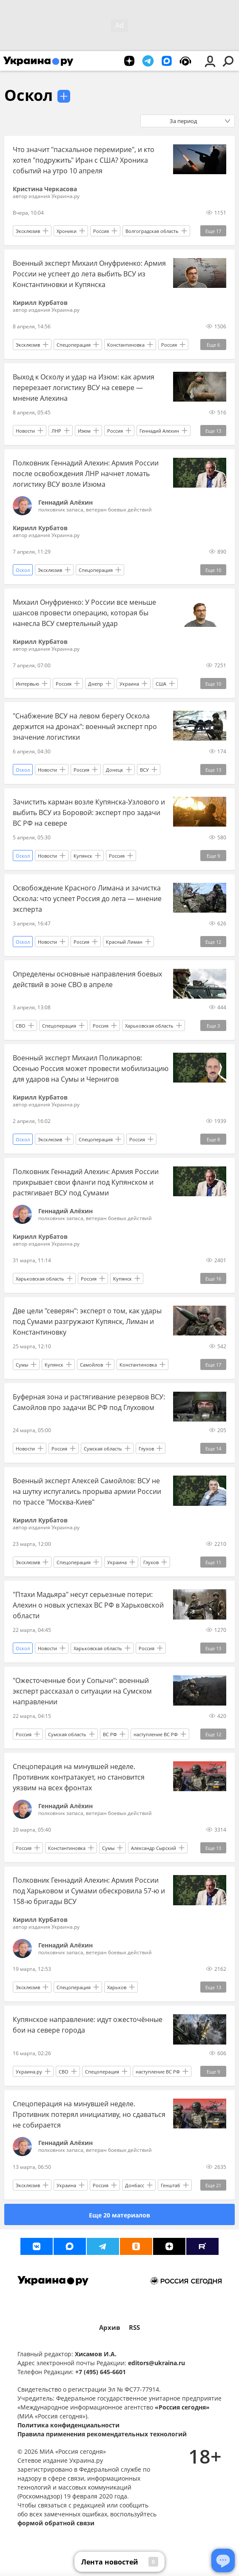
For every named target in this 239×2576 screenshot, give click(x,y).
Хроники (67, 231)
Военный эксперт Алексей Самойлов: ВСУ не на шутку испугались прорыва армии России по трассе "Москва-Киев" (87, 1491)
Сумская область (103, 1448)
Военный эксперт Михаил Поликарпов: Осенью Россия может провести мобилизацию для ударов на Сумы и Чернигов (90, 1068)
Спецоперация (74, 345)
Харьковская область (149, 1025)
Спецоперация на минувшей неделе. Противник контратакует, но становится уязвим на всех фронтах (79, 1777)
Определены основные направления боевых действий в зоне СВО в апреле (87, 979)
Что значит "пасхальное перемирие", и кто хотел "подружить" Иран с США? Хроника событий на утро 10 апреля (83, 160)
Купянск (83, 856)
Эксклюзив (28, 231)
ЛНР (56, 431)
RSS (134, 2327)
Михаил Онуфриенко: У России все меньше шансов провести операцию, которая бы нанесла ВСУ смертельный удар (84, 612)
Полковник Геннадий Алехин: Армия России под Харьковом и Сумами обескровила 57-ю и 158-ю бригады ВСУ (89, 1890)
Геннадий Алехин (159, 431)
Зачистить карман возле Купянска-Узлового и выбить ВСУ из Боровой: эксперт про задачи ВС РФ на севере (89, 812)
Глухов (146, 1448)
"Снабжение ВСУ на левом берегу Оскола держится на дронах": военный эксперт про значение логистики (85, 726)
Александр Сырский (153, 1848)
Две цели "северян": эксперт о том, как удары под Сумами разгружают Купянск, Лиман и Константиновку (87, 1321)
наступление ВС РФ (156, 1734)
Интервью (27, 684)
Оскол (28, 95)
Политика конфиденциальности (68, 2425)
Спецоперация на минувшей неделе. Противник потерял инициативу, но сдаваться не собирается (89, 2114)
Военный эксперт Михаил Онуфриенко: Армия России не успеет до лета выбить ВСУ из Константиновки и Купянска (89, 273)
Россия (101, 231)
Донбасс (134, 2185)
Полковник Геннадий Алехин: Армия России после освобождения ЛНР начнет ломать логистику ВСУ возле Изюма (86, 473)
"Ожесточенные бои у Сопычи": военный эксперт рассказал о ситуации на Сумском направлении (82, 1691)
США (161, 684)
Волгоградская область (152, 231)
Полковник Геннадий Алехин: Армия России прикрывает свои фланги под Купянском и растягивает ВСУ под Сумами (86, 1182)
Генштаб (170, 2185)
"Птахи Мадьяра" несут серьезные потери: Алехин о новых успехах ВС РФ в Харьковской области (88, 1605)
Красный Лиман (124, 942)
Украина (129, 684)
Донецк (114, 770)
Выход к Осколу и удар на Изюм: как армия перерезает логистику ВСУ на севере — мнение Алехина (83, 387)
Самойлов (91, 1364)
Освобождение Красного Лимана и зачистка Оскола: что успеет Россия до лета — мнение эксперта (87, 898)
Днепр (95, 684)
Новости (25, 431)
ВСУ (144, 770)
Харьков (116, 1987)
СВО (21, 1025)
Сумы (22, 1364)
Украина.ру (29, 2071)
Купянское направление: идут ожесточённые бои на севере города (87, 2025)
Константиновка (126, 345)
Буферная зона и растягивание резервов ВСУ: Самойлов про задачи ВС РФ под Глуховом (89, 1402)
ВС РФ (110, 1734)
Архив (109, 2327)
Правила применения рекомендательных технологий (102, 2434)
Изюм (84, 431)
